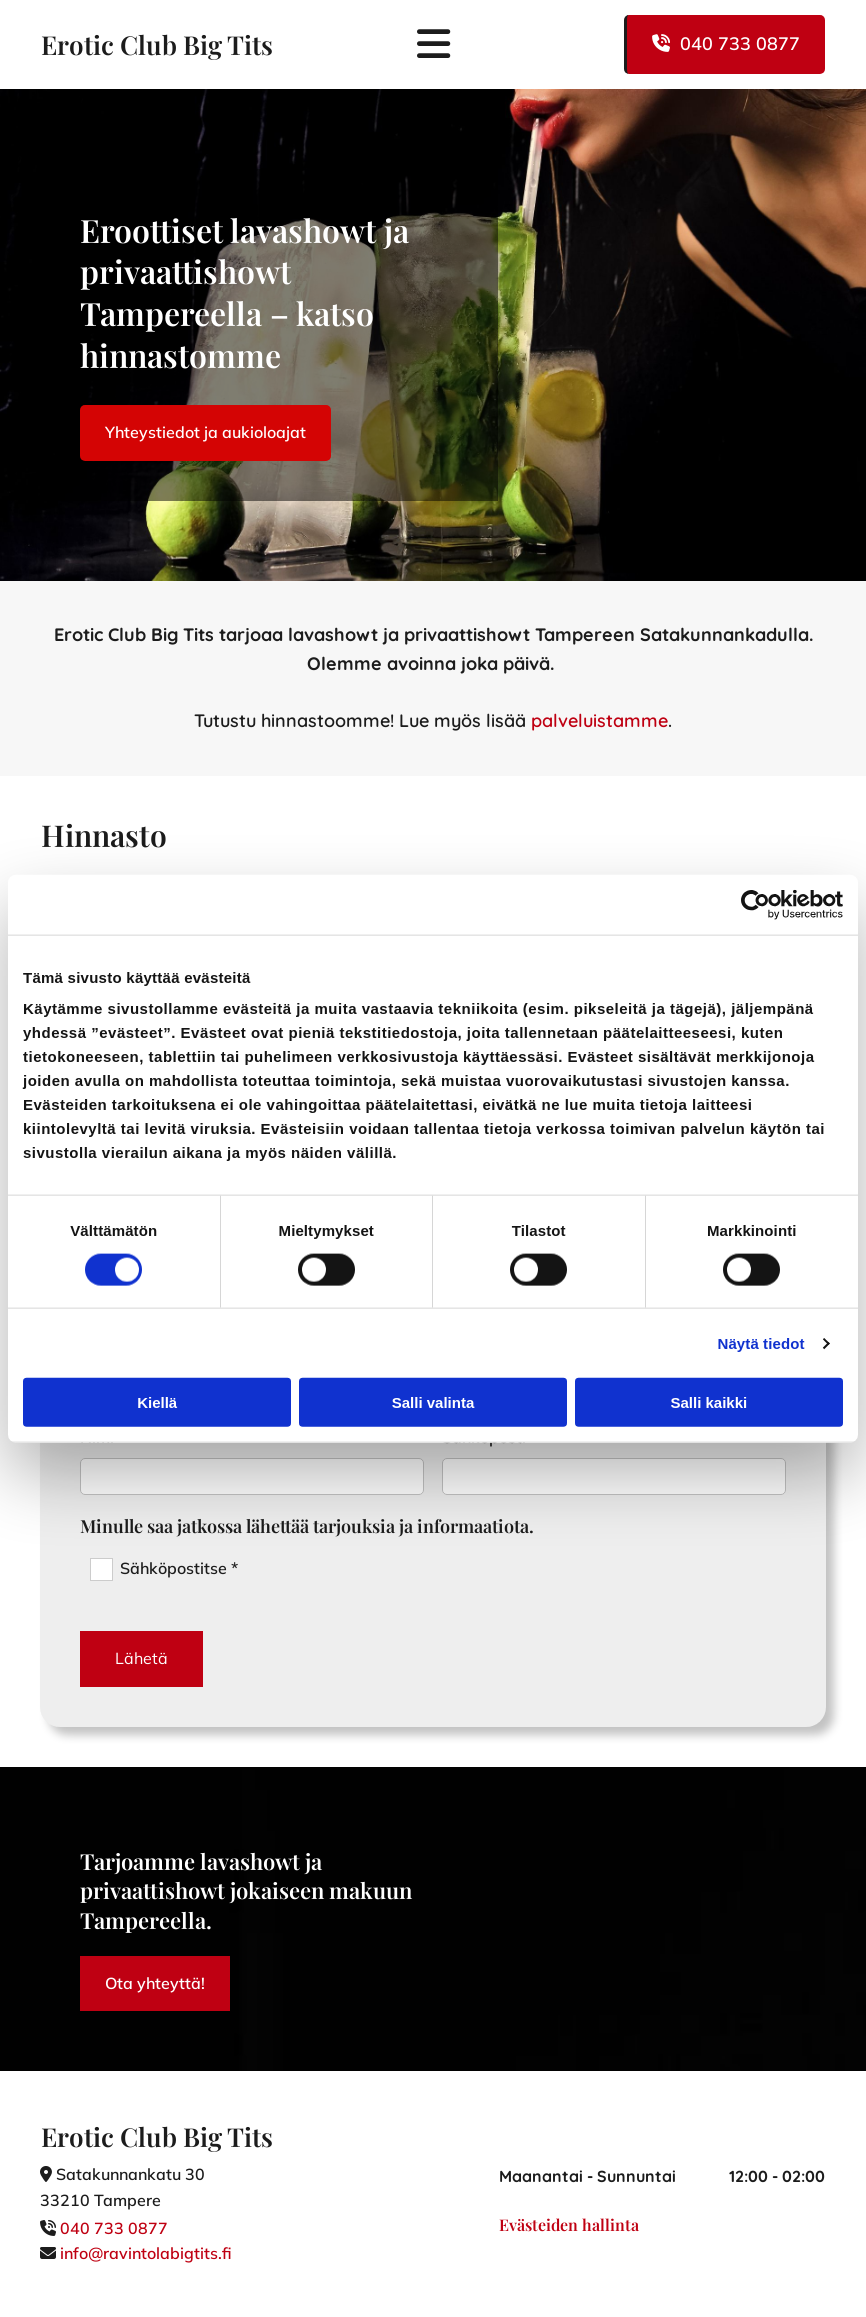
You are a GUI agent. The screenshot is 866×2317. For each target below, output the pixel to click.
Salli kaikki (708, 1402)
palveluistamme (599, 720)
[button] (724, 44)
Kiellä (157, 1402)
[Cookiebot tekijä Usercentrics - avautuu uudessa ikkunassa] (755, 904)
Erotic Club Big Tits (157, 44)
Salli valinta (433, 1402)
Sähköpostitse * (179, 1568)
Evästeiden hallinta (569, 2224)
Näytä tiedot (761, 1342)
